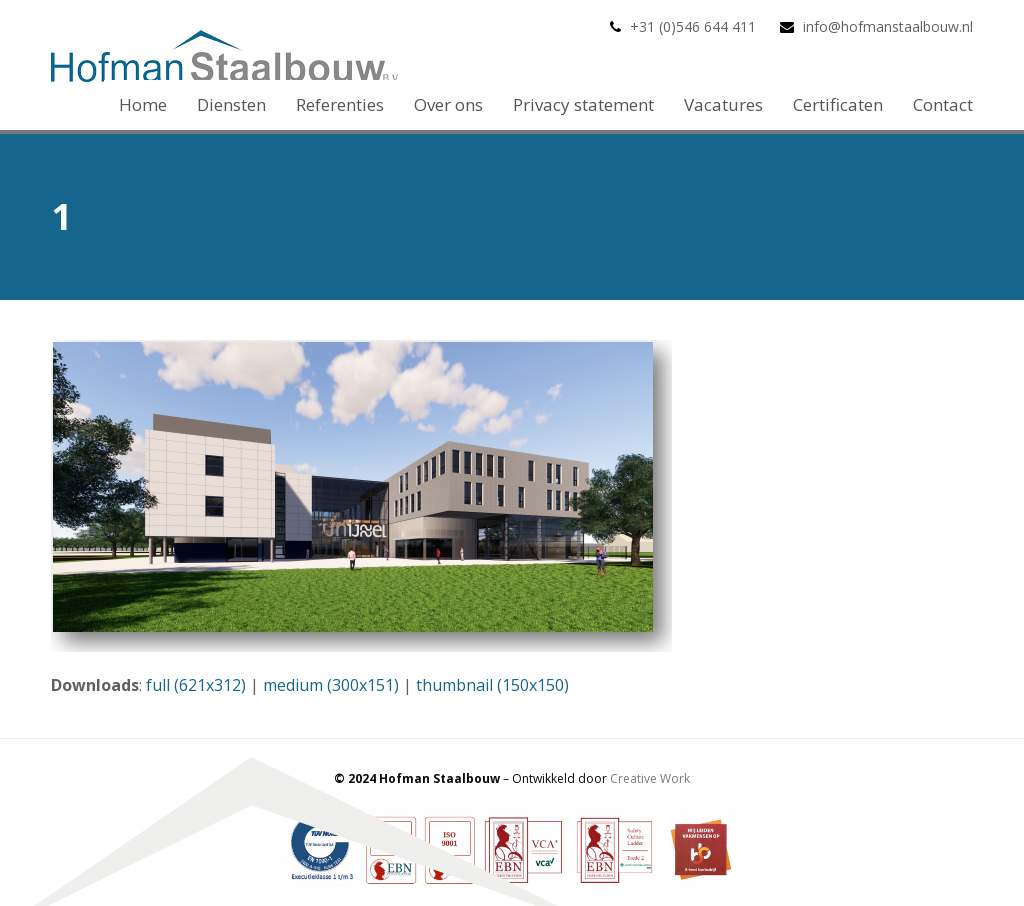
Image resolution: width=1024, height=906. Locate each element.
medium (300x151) (331, 685)
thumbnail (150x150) (492, 685)
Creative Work (650, 778)
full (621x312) (196, 685)
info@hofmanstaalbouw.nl (888, 26)
